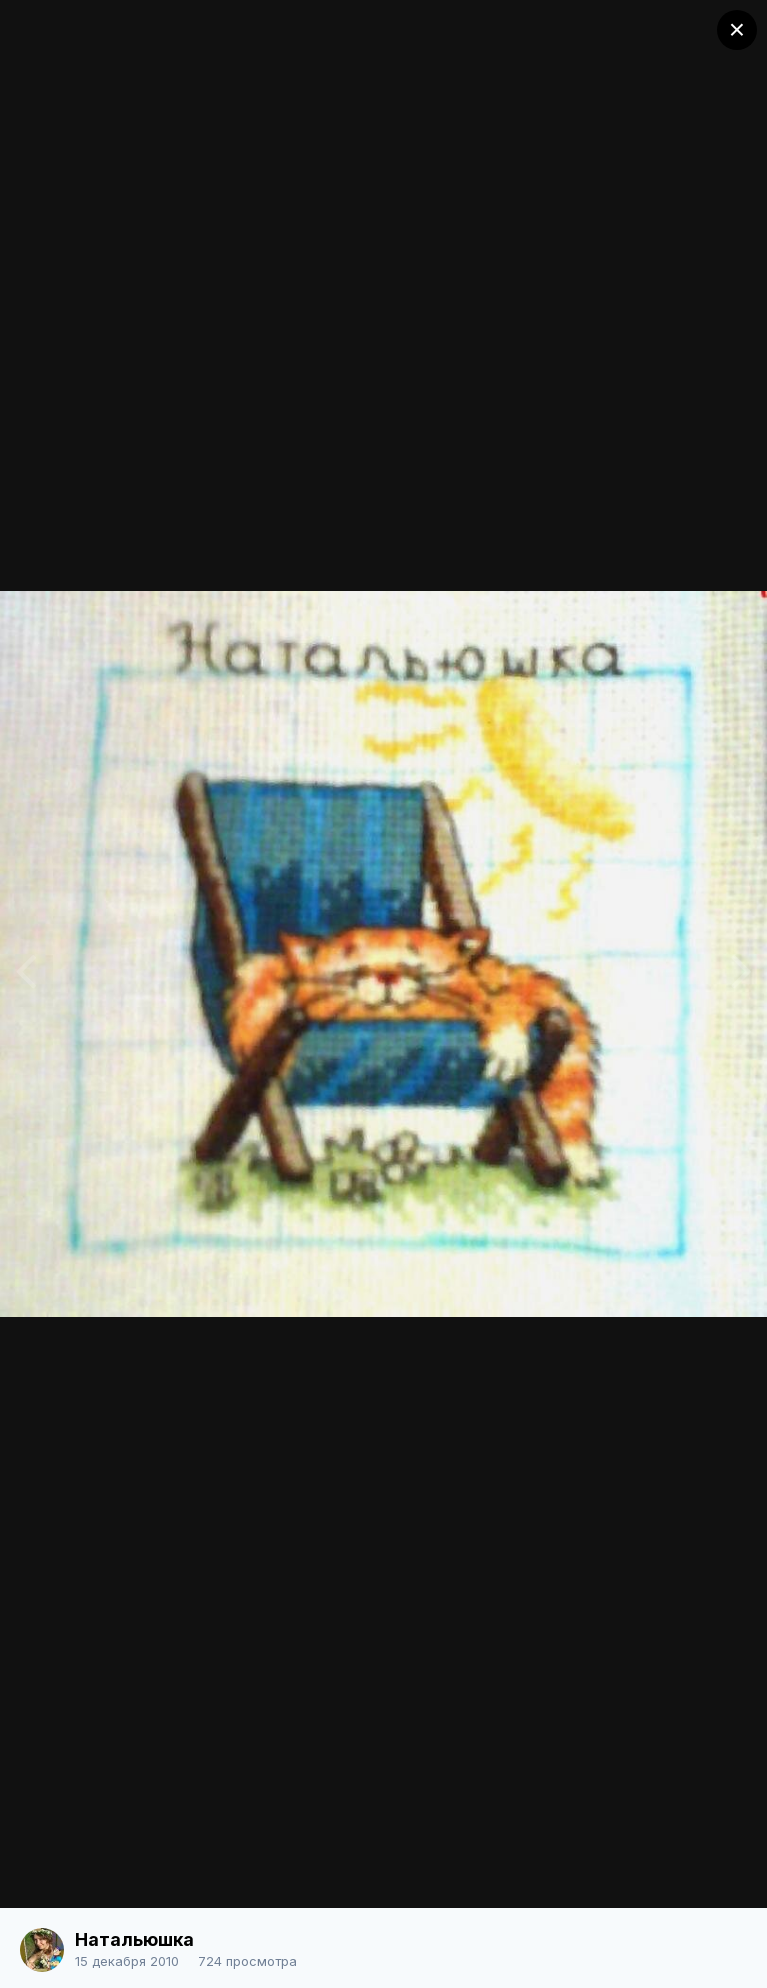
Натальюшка (134, 1939)
